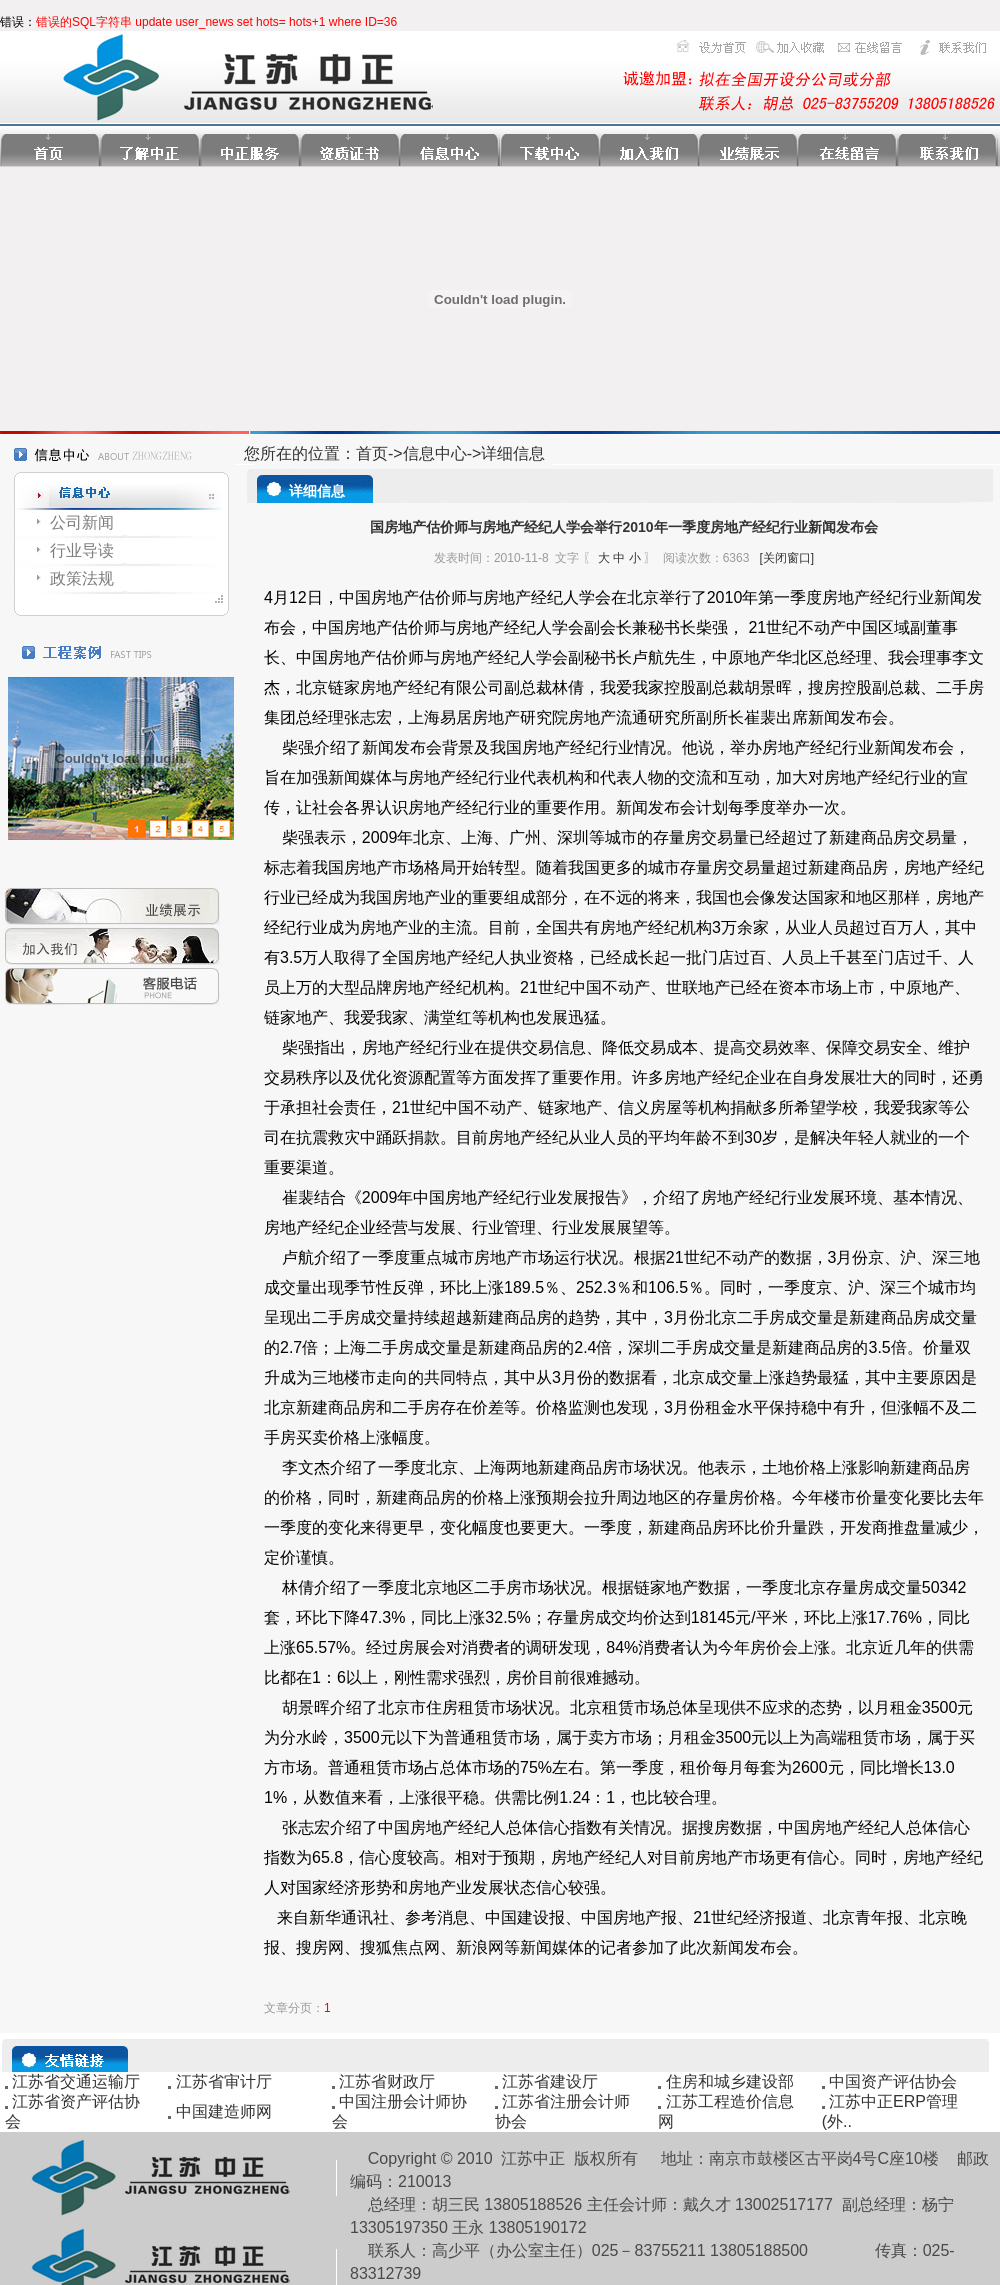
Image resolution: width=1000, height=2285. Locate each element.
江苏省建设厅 (550, 2081)
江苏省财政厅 (387, 2081)
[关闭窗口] (786, 558)
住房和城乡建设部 (730, 2081)
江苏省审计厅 (224, 2081)
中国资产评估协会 (893, 2081)
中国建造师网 (224, 2111)
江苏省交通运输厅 (76, 2081)
